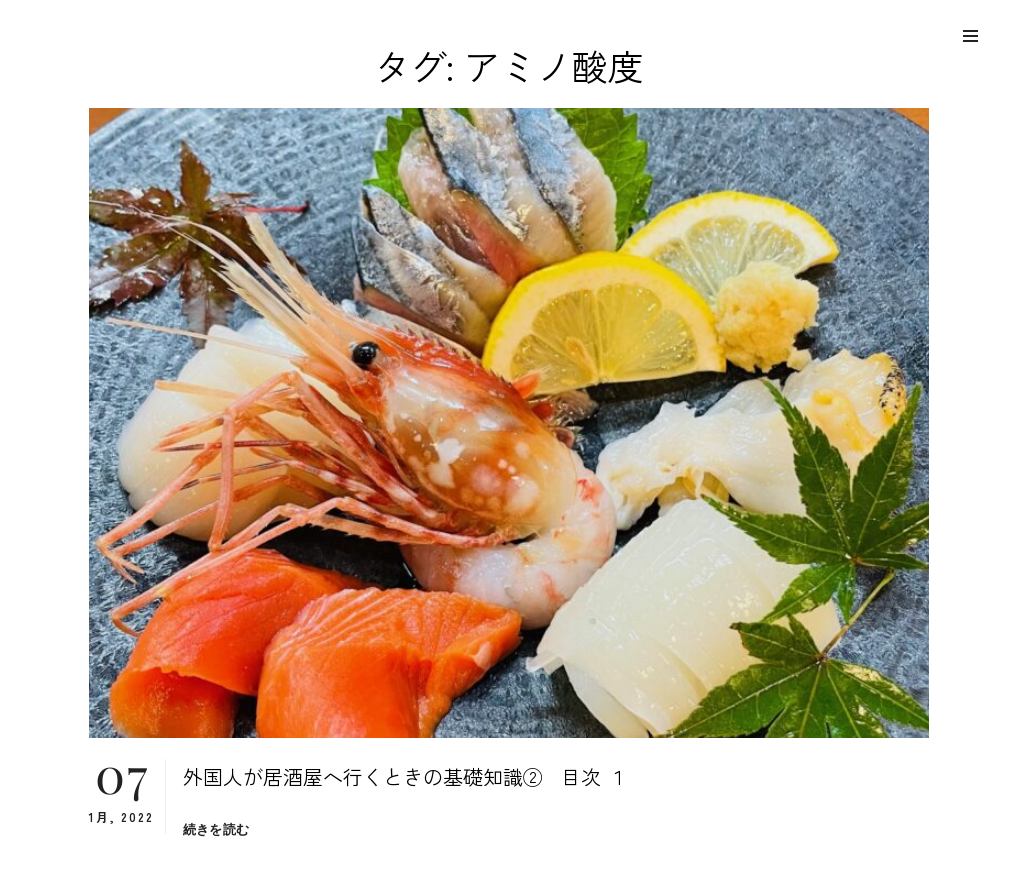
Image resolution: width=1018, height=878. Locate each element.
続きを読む (216, 829)
